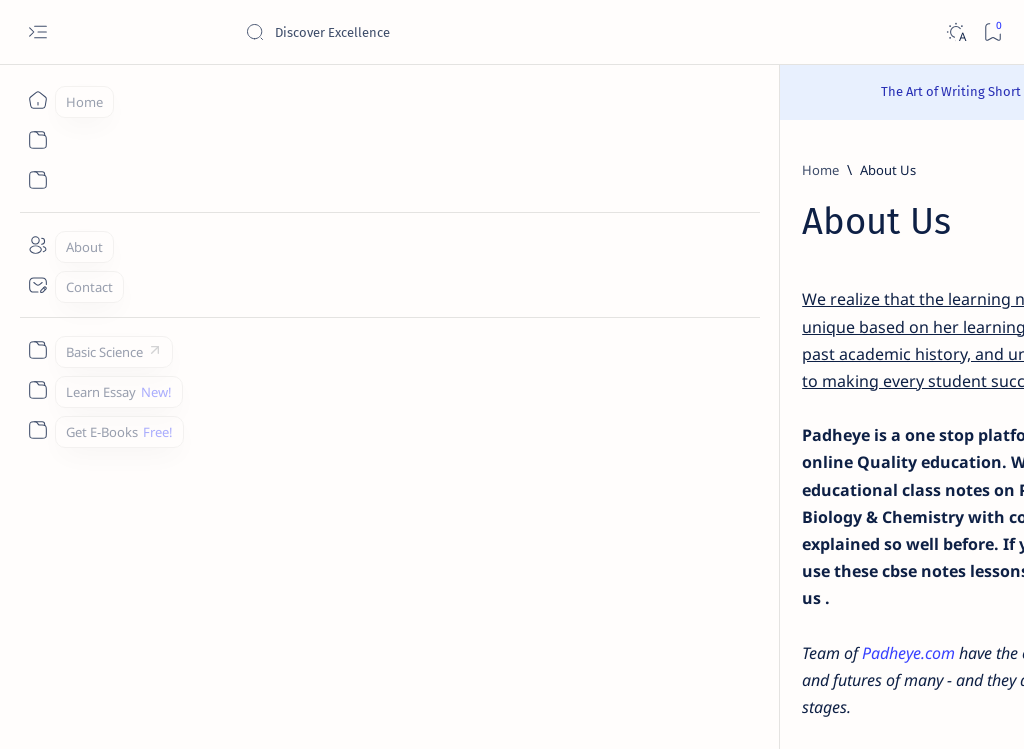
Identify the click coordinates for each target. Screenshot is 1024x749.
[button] (903, 709)
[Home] (37, 100)
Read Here (631, 91)
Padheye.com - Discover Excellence (248, 710)
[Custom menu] (37, 350)
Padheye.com (246, 517)
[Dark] (955, 32)
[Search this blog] (395, 32)
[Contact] (37, 285)
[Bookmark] (992, 32)
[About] (37, 245)
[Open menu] (37, 32)
